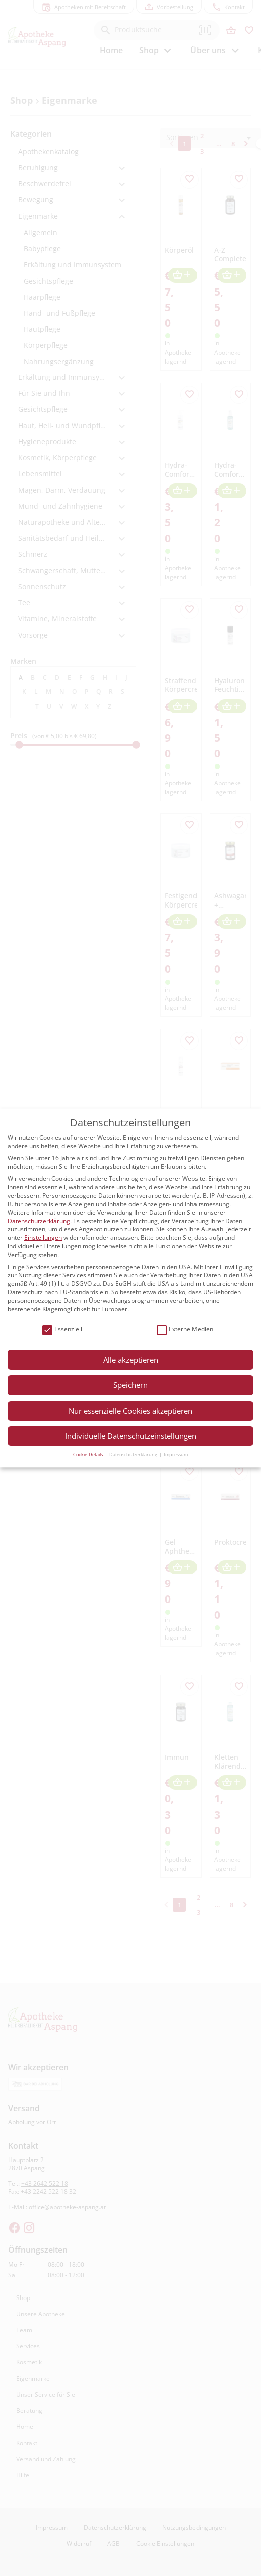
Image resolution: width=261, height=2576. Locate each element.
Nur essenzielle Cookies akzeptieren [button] (130, 1411)
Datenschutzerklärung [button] (133, 1454)
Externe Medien (185, 1329)
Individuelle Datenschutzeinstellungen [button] (131, 1436)
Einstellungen (43, 1237)
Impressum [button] (176, 1454)
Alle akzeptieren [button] (130, 1360)
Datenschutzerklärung (39, 1221)
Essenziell (62, 1329)
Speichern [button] (130, 1385)
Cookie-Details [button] (88, 1454)
